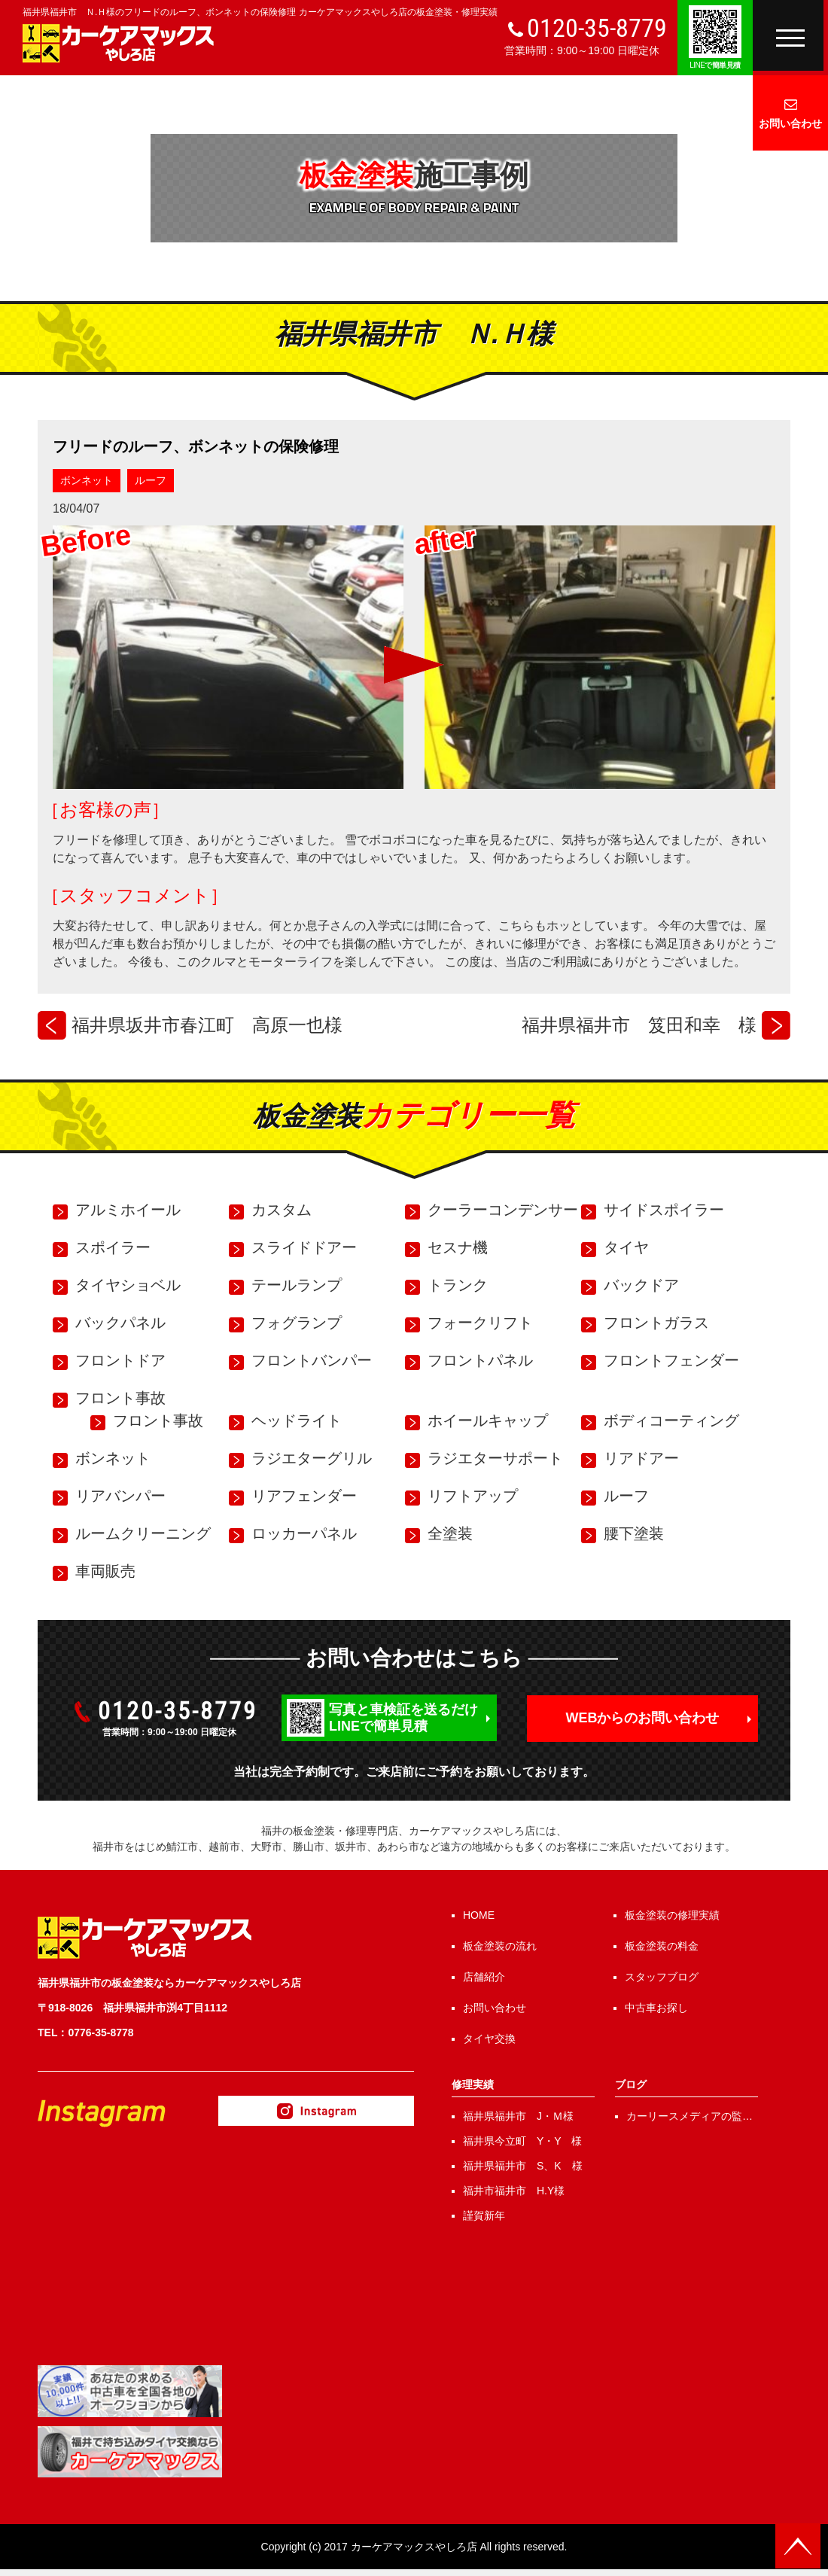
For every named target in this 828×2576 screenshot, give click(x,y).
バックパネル (120, 1322)
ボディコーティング (671, 1420)
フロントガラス (656, 1322)
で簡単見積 (715, 65)
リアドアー (641, 1458)
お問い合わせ (790, 123)
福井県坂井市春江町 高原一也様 (207, 1025)
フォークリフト (480, 1322)
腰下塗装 (634, 1533)
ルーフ (150, 480)
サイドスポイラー (664, 1209)
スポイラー (113, 1247)
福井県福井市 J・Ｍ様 (518, 2116)
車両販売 (105, 1571)
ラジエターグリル (311, 1458)
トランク (458, 1285)
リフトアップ (473, 1495)
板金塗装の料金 (662, 1946)
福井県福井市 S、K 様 (523, 2166)
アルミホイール (128, 1209)
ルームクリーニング (143, 1533)
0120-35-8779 (597, 28)
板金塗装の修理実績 (672, 1915)
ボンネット (86, 480)
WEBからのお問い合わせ (643, 1717)
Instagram (316, 2111)
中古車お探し (656, 2008)
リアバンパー (120, 1495)
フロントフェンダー (671, 1360)
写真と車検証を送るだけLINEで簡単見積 (403, 1718)
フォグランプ (296, 1322)
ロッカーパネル (304, 1533)
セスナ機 (458, 1247)
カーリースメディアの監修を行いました (689, 2117)
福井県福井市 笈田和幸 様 (639, 1025)
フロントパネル (480, 1360)
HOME (479, 1915)
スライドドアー (304, 1247)
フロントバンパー (311, 1360)
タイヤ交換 (489, 2038)
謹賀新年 (484, 2215)
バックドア (641, 1285)
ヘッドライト (296, 1420)
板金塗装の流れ (500, 1946)
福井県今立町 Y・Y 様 (522, 2141)
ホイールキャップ (488, 1420)
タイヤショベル (128, 1285)
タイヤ (626, 1247)
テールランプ (296, 1285)
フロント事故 (120, 1398)
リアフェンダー (304, 1495)
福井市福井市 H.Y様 (514, 2191)
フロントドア (120, 1360)
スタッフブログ (662, 1977)
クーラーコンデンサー (503, 1209)
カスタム (281, 1209)
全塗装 (450, 1533)
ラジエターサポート (495, 1458)
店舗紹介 (484, 1977)
